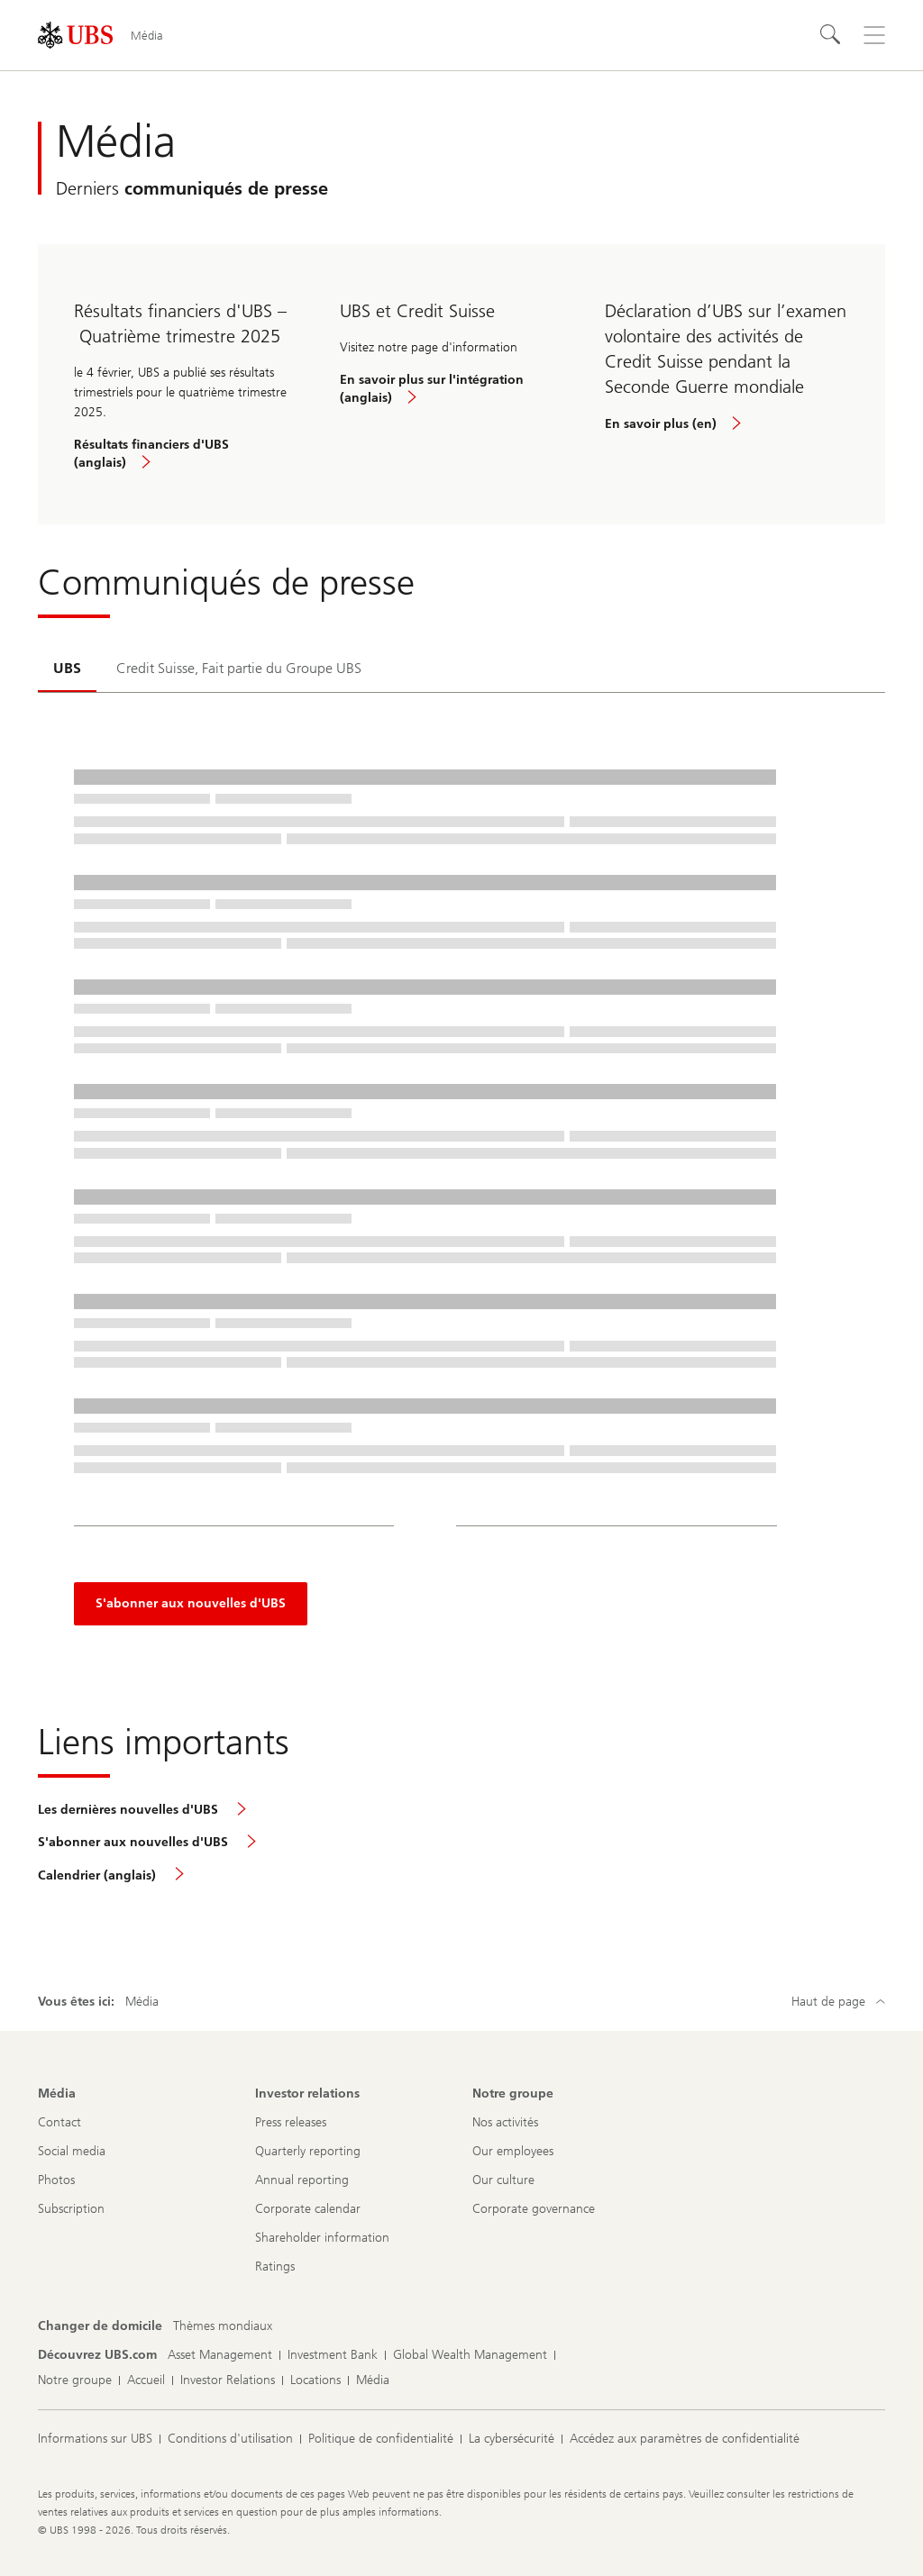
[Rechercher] (831, 35)
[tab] (67, 669)
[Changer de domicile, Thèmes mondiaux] (222, 2326)
